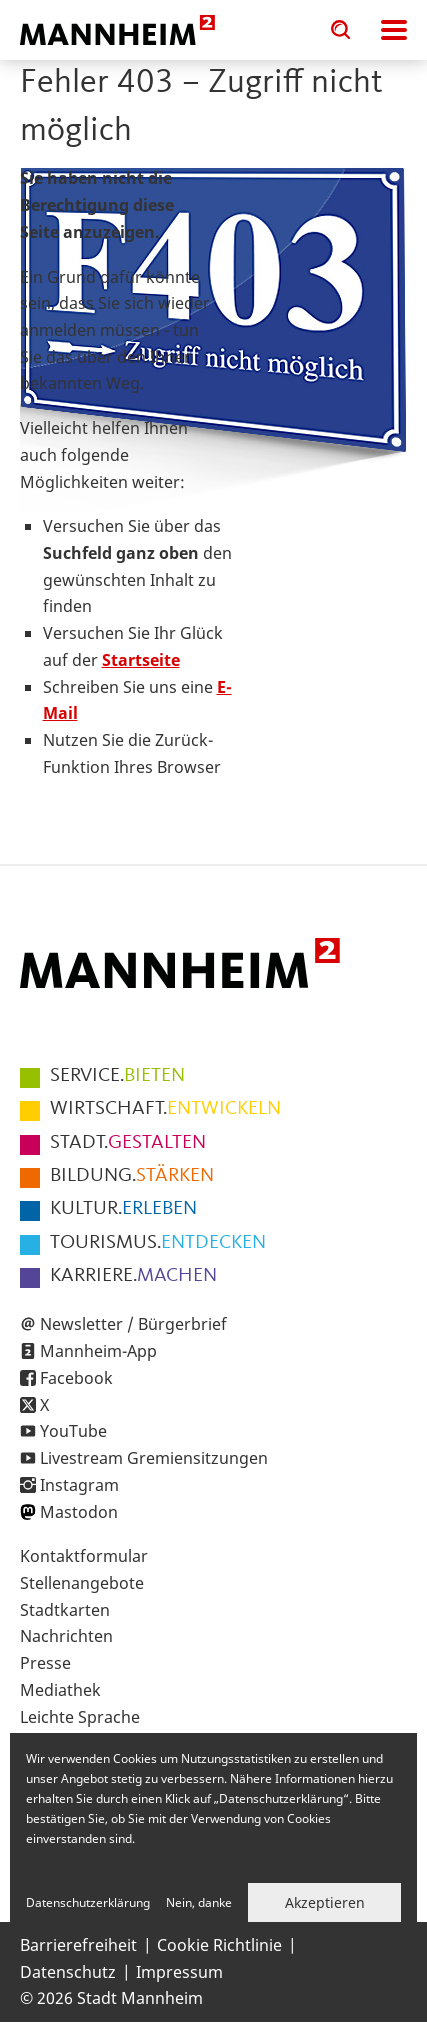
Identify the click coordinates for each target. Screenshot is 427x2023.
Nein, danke (199, 1902)
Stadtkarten (65, 1610)
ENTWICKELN (165, 1109)
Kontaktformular (84, 1556)
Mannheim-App (98, 1351)
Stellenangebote (82, 1583)
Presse (45, 1663)
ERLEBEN (123, 1209)
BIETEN (117, 1076)
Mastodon (79, 1512)
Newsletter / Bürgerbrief (133, 1324)
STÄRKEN (132, 1176)
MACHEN (133, 1276)
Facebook (76, 1378)
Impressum (179, 1972)
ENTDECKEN (158, 1243)
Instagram (79, 1485)
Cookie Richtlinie (219, 1945)
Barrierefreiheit (78, 1945)
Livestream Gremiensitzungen (154, 1458)
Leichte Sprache (80, 1717)
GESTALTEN (128, 1143)
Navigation (394, 30)
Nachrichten (66, 1636)
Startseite (141, 660)
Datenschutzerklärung (88, 1902)
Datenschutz (68, 1972)
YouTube (73, 1431)
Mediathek (60, 1690)
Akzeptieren (325, 1902)
